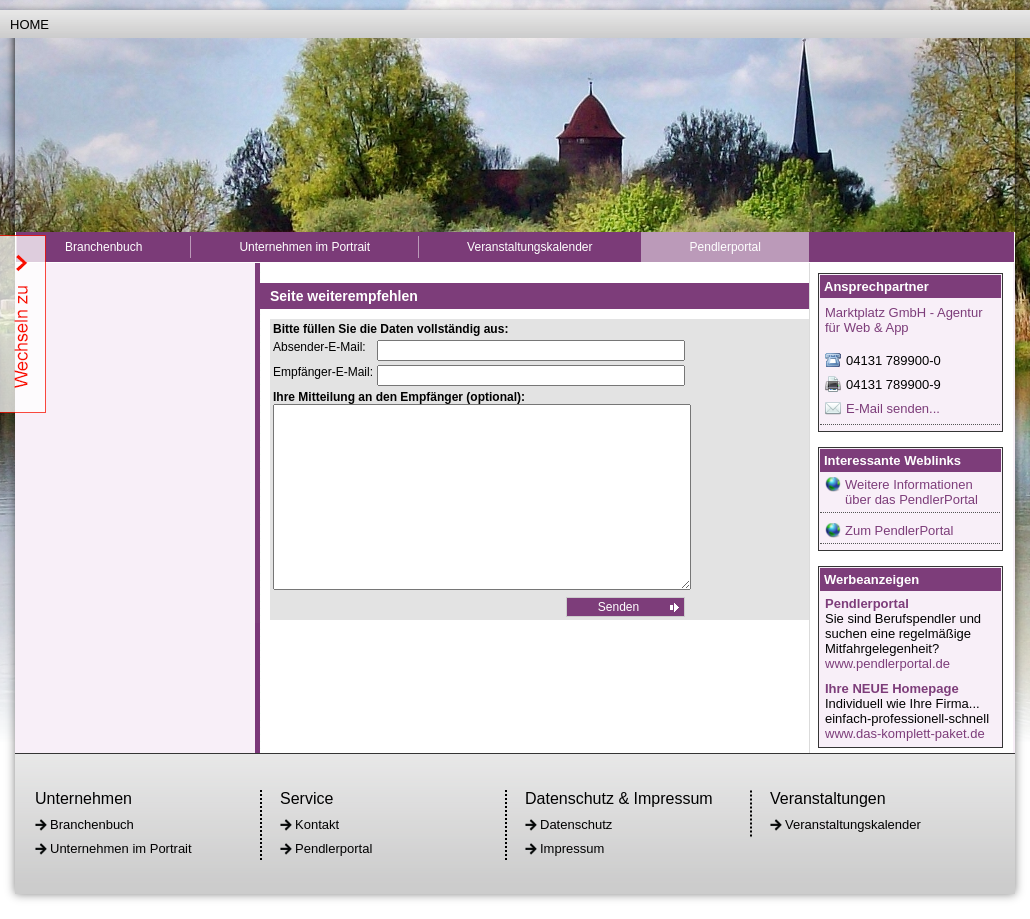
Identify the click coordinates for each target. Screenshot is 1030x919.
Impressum (572, 848)
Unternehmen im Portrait (304, 247)
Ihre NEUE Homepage (892, 688)
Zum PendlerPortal (899, 530)
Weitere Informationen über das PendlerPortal (911, 492)
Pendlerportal (725, 247)
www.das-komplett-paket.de (905, 733)
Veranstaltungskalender (529, 247)
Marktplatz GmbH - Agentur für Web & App (904, 320)
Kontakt (317, 824)
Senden (618, 643)
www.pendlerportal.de (887, 663)
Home (29, 24)
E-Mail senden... (893, 408)
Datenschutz (576, 824)
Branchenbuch (103, 247)
